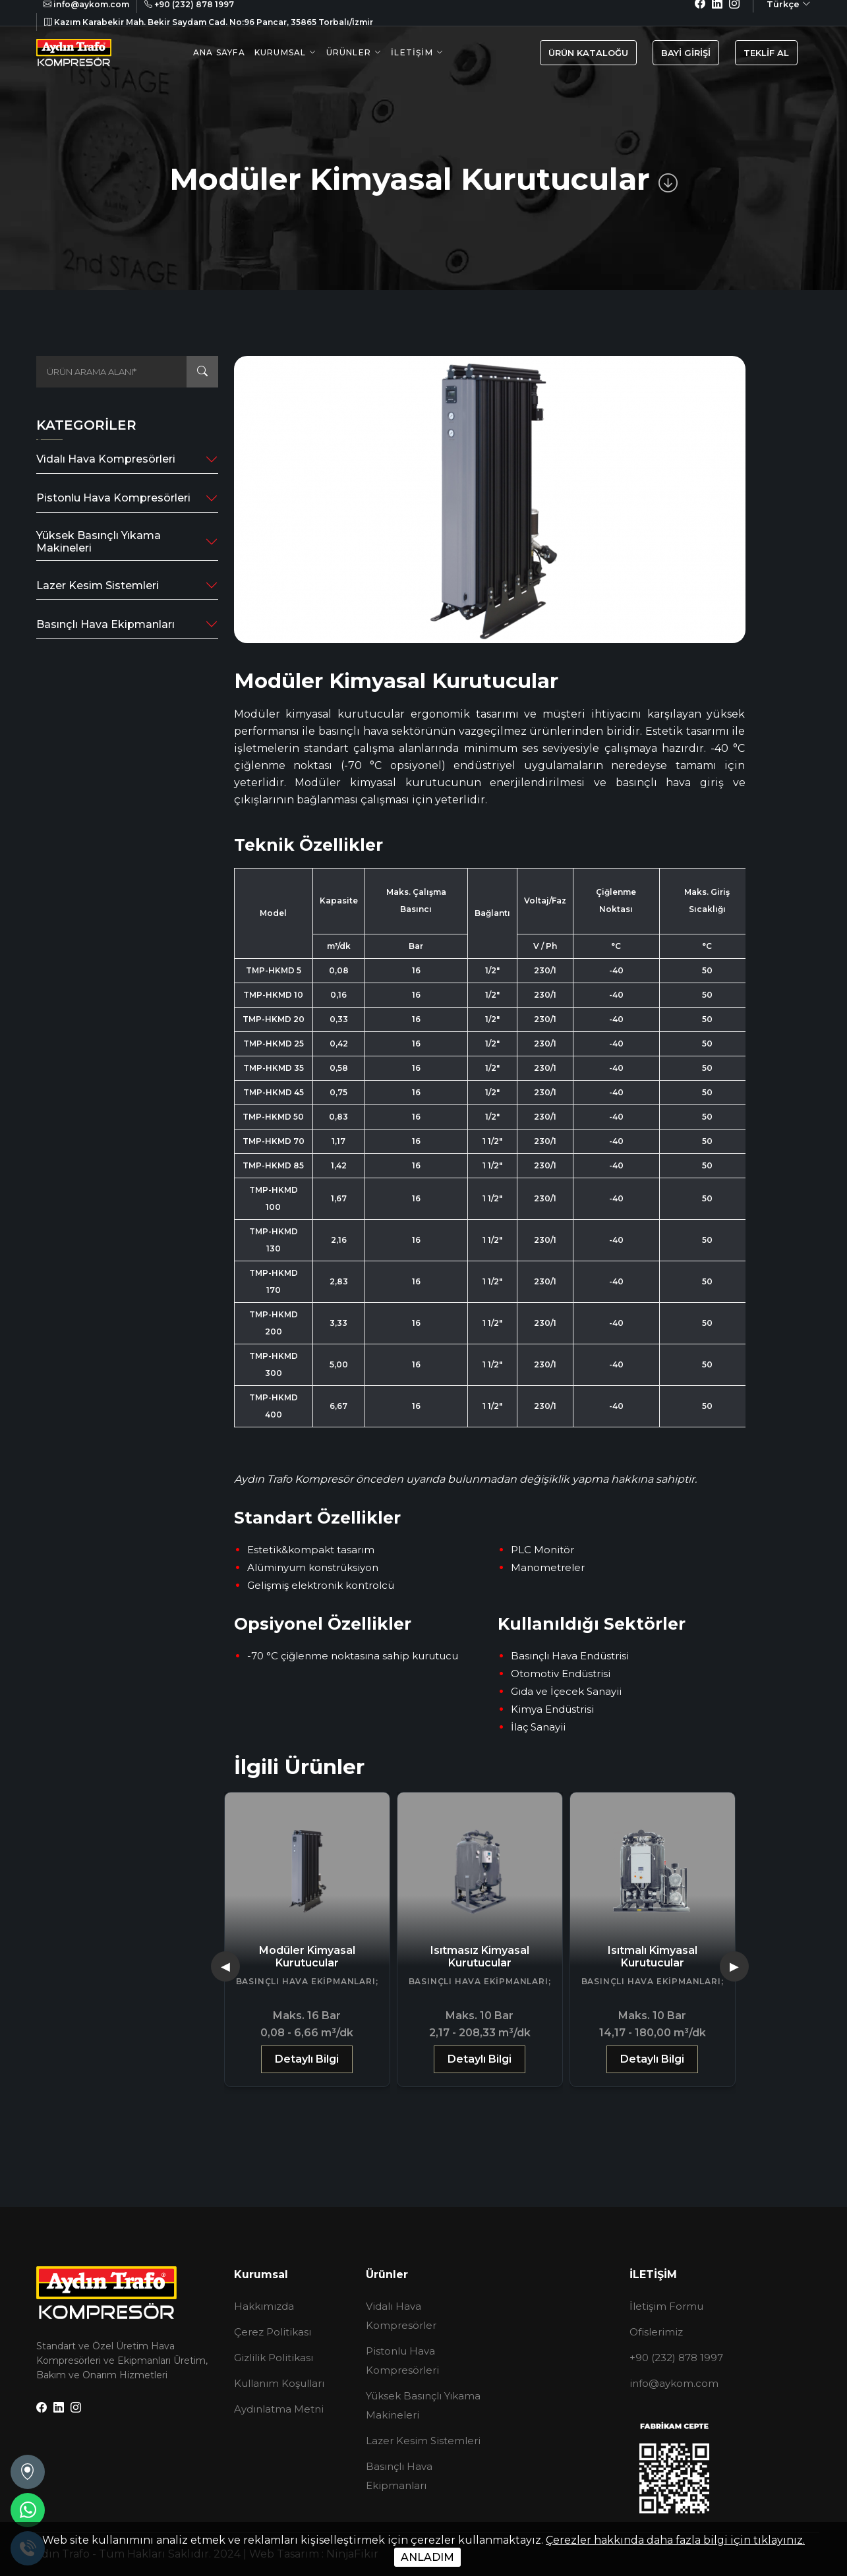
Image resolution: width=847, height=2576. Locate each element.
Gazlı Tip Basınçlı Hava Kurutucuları (307, 1956)
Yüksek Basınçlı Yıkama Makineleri (98, 541)
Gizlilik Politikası (273, 2357)
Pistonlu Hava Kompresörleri (113, 498)
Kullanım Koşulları (279, 2383)
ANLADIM (427, 2557)
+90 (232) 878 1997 (676, 2357)
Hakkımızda (264, 2306)
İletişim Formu (666, 2306)
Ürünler (348, 52)
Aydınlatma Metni (279, 2409)
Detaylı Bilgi (307, 2059)
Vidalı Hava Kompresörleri (105, 459)
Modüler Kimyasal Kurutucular (480, 1956)
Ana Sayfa (219, 52)
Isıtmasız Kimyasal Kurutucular (652, 1956)
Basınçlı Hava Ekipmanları (105, 624)
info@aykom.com (673, 2383)
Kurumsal (280, 52)
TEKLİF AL (766, 52)
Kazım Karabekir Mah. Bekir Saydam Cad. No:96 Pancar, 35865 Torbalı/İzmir (208, 22)
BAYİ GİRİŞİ (686, 52)
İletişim (412, 52)
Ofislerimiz (656, 2332)
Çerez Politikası (272, 2332)
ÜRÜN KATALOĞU (588, 52)
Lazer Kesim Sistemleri (97, 585)
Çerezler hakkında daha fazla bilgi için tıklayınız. (675, 2540)
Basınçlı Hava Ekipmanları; (307, 1981)
